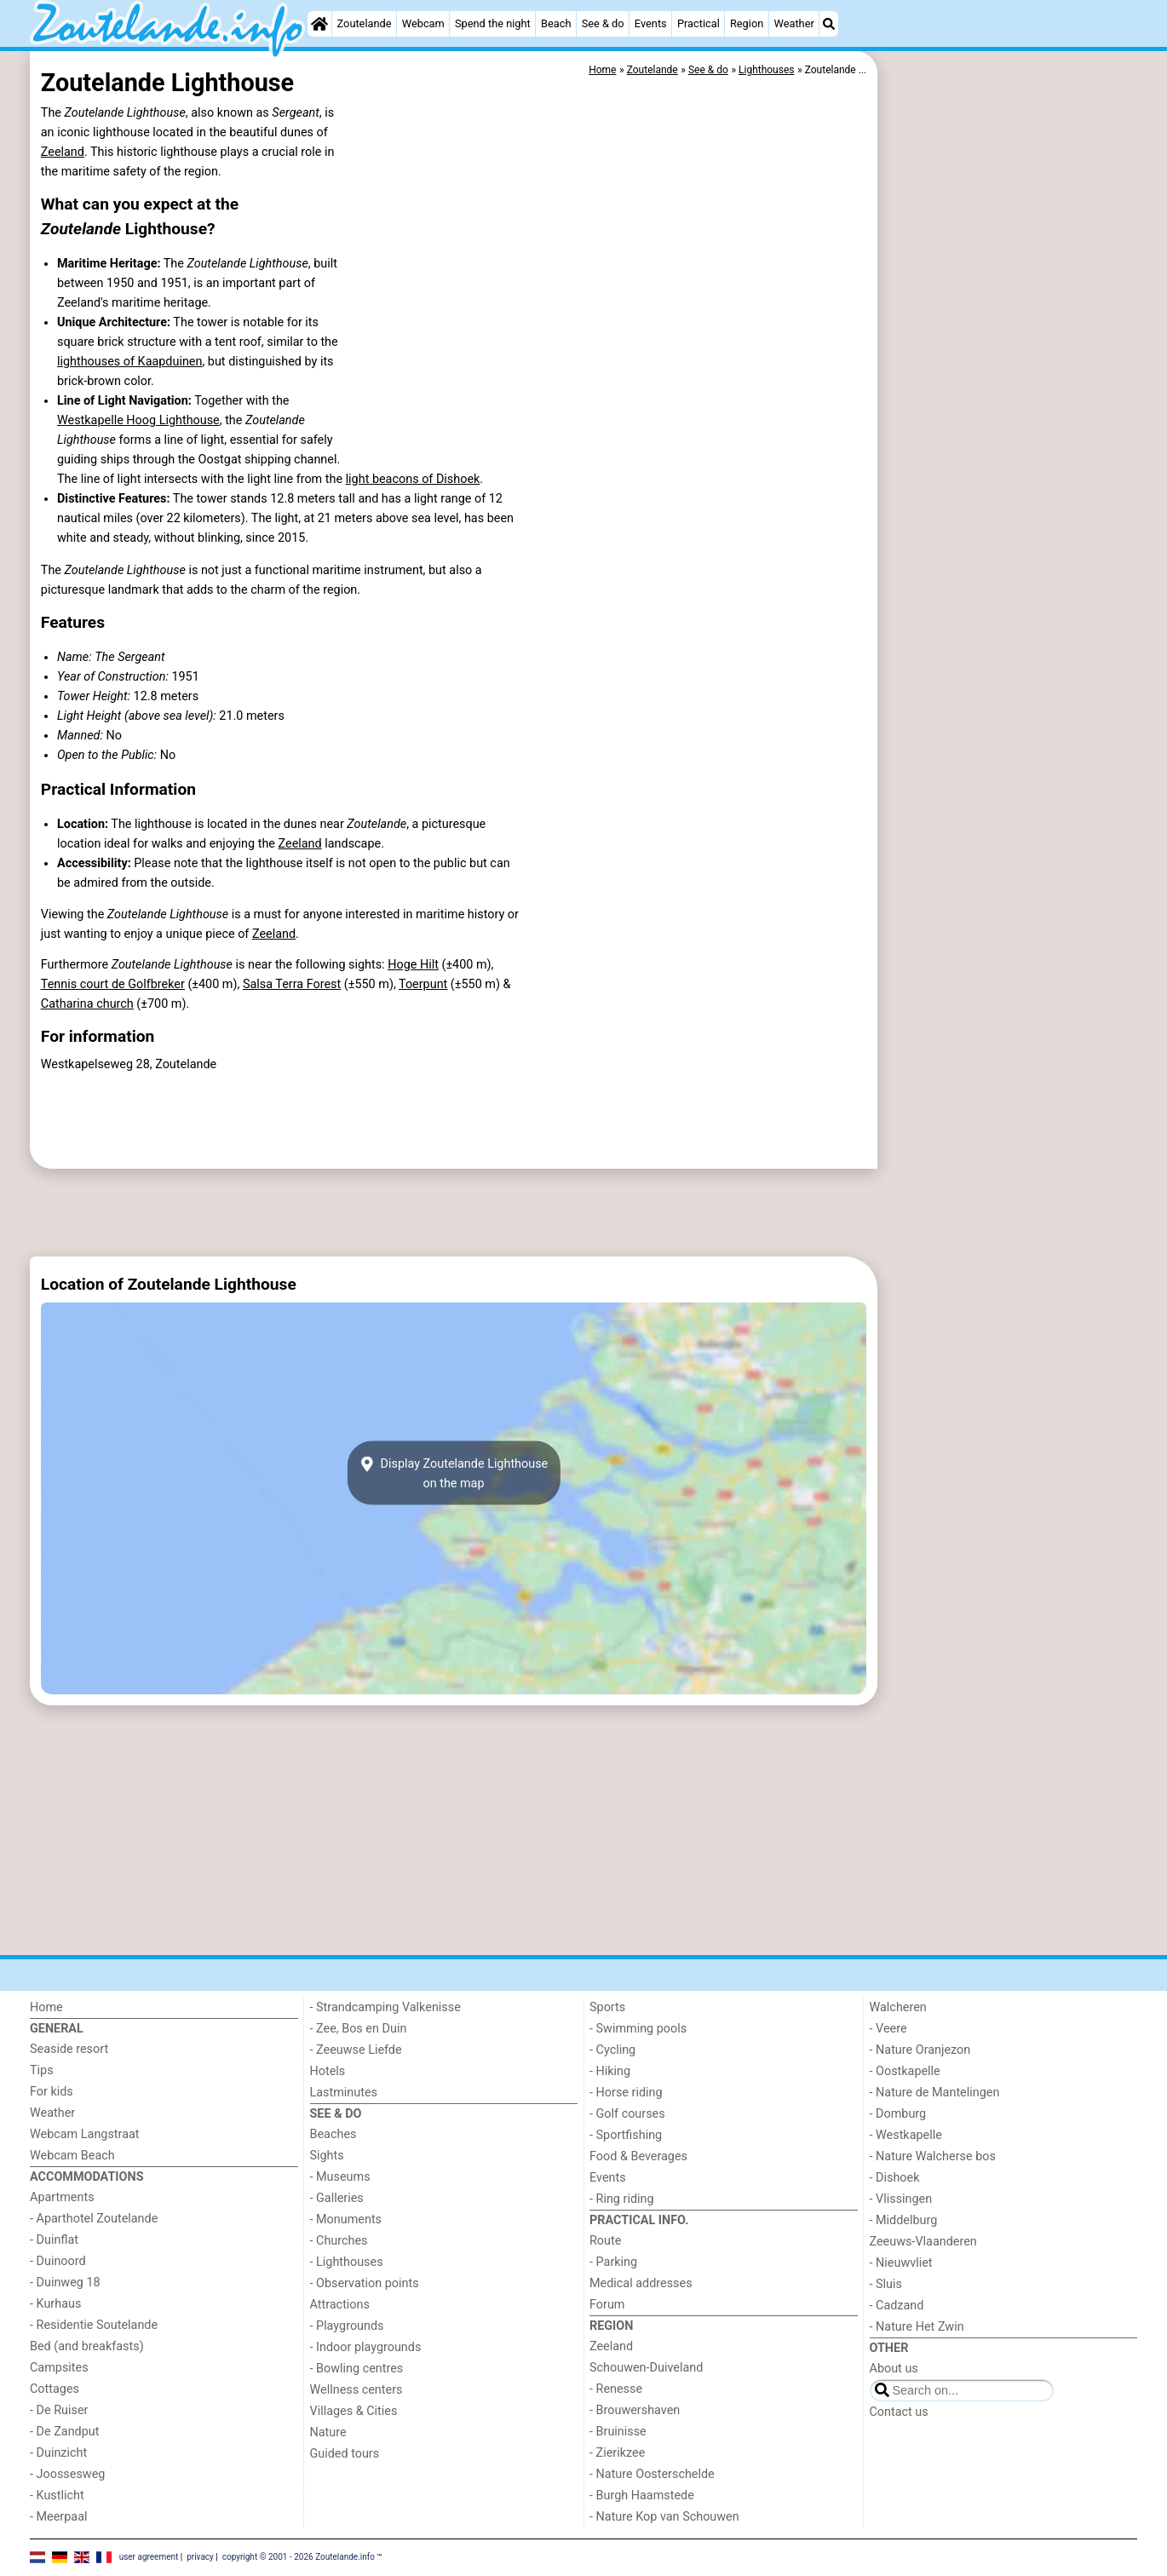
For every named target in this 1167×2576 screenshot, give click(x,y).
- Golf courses (627, 2114)
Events (651, 23)
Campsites (59, 2367)
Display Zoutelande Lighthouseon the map (453, 1473)
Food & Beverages (638, 2156)
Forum (606, 2304)
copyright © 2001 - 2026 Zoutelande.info (298, 2557)
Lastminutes (343, 2092)
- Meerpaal (58, 2517)
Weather (793, 23)
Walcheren (898, 2007)
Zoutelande (364, 23)
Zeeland (62, 152)
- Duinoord (58, 2261)
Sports (607, 2007)
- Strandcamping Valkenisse (385, 2007)
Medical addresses (641, 2283)
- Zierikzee (617, 2453)
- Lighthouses (346, 2262)
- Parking (613, 2262)
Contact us (899, 2412)
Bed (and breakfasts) (87, 2346)
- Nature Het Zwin (917, 2327)
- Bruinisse (618, 2431)
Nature (328, 2432)
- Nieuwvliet (901, 2263)
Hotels (328, 2071)
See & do (603, 23)
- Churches (339, 2241)
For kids (51, 2091)
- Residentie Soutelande (94, 2325)
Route (605, 2241)
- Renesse (615, 2389)
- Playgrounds (347, 2326)
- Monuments (346, 2219)
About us (894, 2368)
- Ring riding (621, 2199)
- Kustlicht (57, 2495)
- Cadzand (897, 2305)
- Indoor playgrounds (366, 2347)
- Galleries (337, 2198)
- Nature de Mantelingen (935, 2092)
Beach (556, 23)
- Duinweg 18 (65, 2282)
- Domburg (898, 2114)
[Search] (828, 24)
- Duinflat (54, 2240)
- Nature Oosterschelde (652, 2474)
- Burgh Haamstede (641, 2495)
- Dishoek (895, 2178)
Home (46, 2007)
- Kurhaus (55, 2304)
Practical (698, 23)
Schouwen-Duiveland (646, 2367)
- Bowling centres (357, 2368)
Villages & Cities (354, 2411)
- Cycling (612, 2050)
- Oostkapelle (905, 2071)
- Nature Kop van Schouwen (664, 2517)
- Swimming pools (638, 2028)
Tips (42, 2070)
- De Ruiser (59, 2410)
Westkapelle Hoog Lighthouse (138, 420)
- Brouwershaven (634, 2410)
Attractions (340, 2304)
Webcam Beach (72, 2155)
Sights (327, 2155)
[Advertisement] (1009, 443)
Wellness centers (356, 2390)
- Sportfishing (625, 2135)
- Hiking (609, 2071)
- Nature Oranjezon (920, 2050)
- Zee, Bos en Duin (358, 2028)
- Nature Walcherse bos (933, 2156)
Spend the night (493, 23)
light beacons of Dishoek (413, 479)
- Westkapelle (906, 2135)
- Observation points (364, 2283)
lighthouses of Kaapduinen (129, 361)
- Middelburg (904, 2220)
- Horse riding (626, 2092)
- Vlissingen (901, 2199)
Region (746, 23)
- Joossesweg (67, 2474)
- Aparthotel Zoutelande (94, 2218)
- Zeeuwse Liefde (356, 2050)
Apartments (62, 2197)
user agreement (149, 2557)
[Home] (319, 24)
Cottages (54, 2389)
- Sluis (886, 2284)
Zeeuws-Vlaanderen (923, 2241)
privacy (200, 2557)
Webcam (423, 23)
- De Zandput (64, 2431)
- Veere (888, 2028)
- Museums (340, 2177)
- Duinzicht (58, 2453)
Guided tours (345, 2454)
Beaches (333, 2134)
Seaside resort (69, 2049)
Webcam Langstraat (85, 2134)
